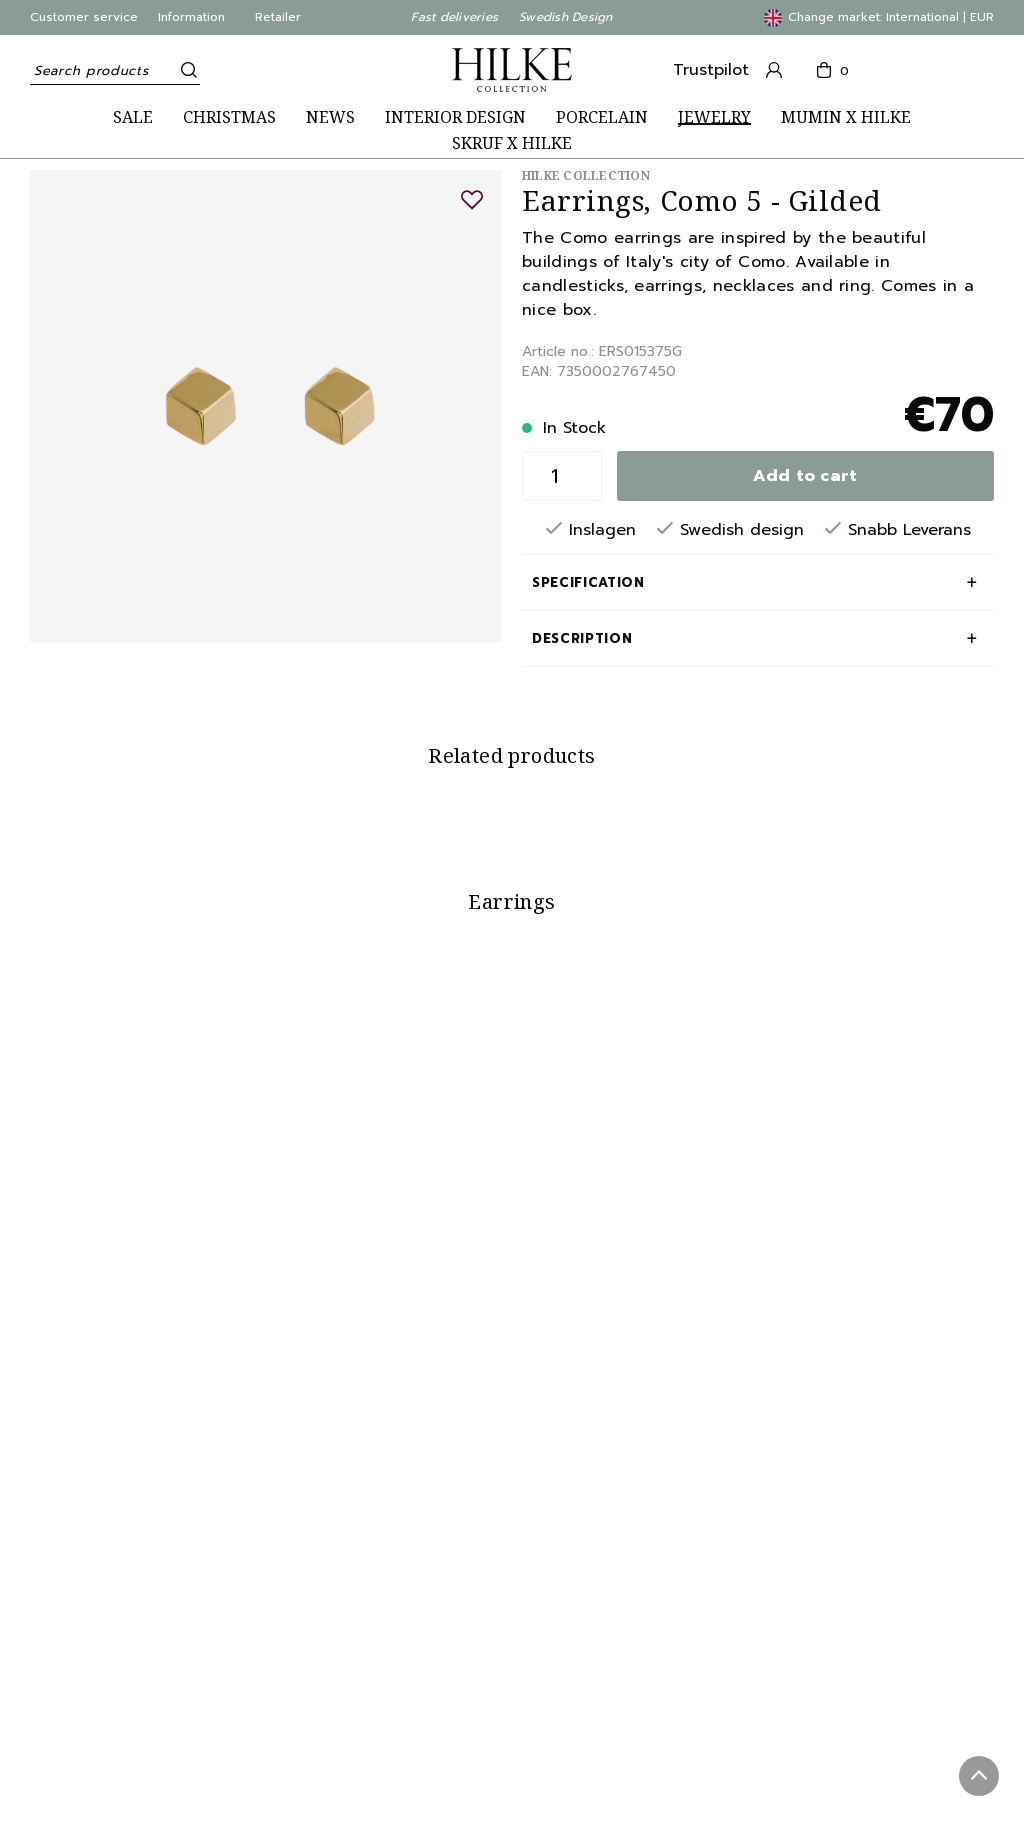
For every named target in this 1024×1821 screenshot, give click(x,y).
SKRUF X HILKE (512, 143)
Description (582, 638)
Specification (588, 582)
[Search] (185, 70)
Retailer (278, 17)
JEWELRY (714, 117)
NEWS (330, 117)
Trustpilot (711, 70)
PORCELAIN (602, 117)
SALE (133, 117)
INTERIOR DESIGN (455, 117)
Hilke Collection (586, 175)
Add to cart (805, 476)
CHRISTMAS (229, 117)
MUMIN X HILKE (846, 117)
